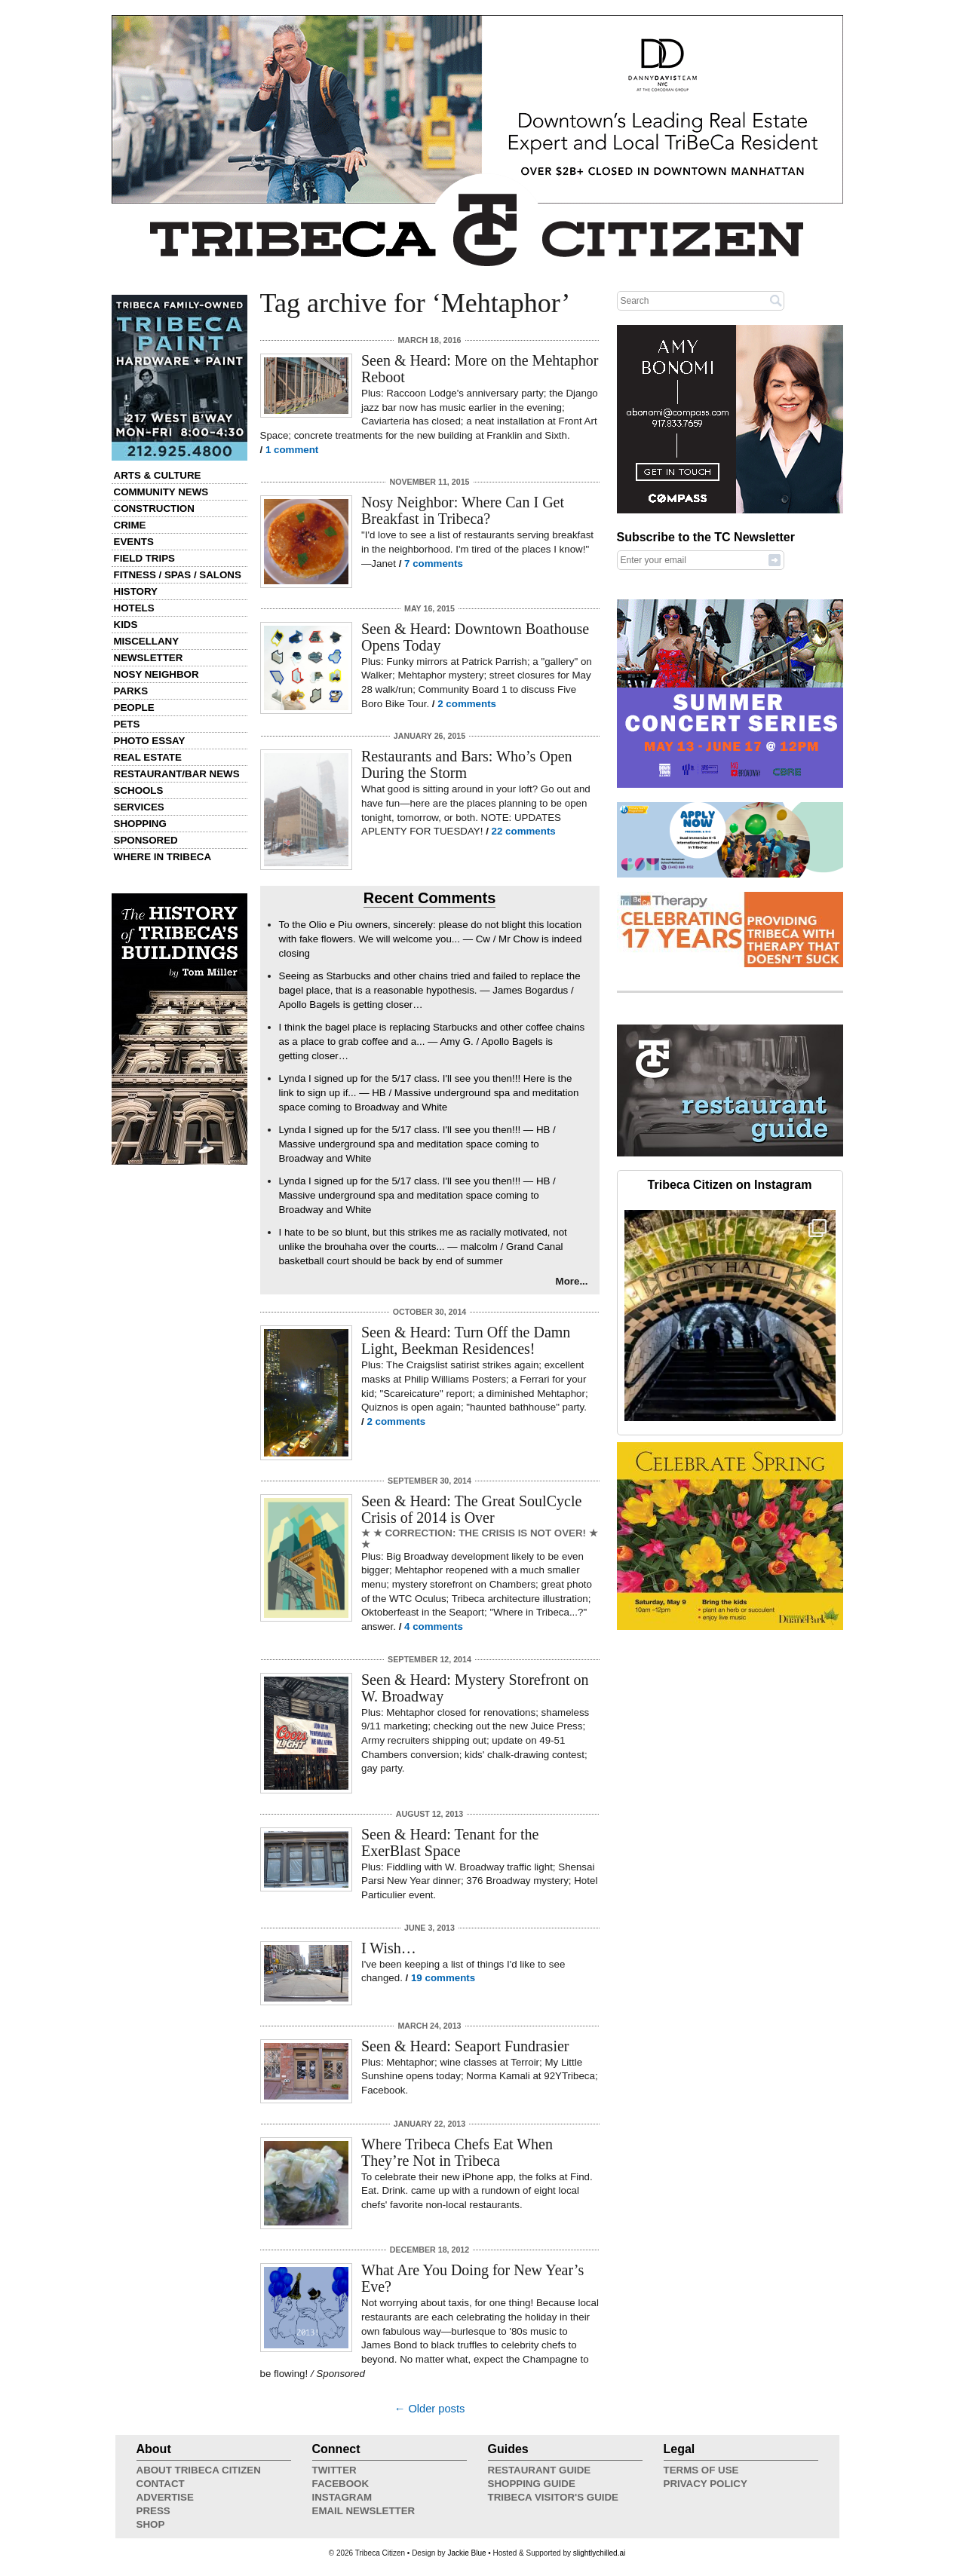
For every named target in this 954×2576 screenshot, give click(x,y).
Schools (139, 790)
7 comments (433, 563)
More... (572, 1281)
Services (139, 807)
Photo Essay (150, 740)
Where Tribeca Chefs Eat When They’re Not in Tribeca (457, 2152)
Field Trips (144, 558)
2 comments (466, 703)
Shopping (140, 823)
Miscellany (146, 641)
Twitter (334, 2470)
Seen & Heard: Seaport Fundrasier (465, 2046)
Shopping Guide (531, 2483)
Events (134, 541)
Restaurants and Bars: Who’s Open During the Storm (466, 764)
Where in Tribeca (163, 856)
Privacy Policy (705, 2483)
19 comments (443, 1977)
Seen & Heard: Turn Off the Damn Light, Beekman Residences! (465, 1340)
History (136, 591)
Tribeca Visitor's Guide (553, 2497)
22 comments (524, 831)
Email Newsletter (364, 2510)
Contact (161, 2483)
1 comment (291, 449)
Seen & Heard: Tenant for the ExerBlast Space (449, 1842)
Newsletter (148, 657)
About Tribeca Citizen (199, 2470)
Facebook (341, 2483)
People (134, 707)
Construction (154, 508)
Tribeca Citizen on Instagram (730, 1184)
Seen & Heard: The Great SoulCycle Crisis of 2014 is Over (471, 1509)
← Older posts (429, 2409)
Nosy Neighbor (156, 674)
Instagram (342, 2497)
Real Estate (148, 757)
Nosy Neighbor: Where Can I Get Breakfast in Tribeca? (462, 510)
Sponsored (146, 840)
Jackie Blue (466, 2553)
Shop (151, 2524)
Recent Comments (430, 898)
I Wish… (388, 1948)
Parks (131, 691)
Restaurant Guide (539, 2470)
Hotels (134, 608)
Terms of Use (701, 2470)
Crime (130, 525)
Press (153, 2510)
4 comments (433, 1626)
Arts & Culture (157, 475)
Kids (126, 624)
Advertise (165, 2497)
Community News (161, 492)
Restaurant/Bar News (177, 774)
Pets (127, 724)
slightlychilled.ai (599, 2553)
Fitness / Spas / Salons (177, 574)
